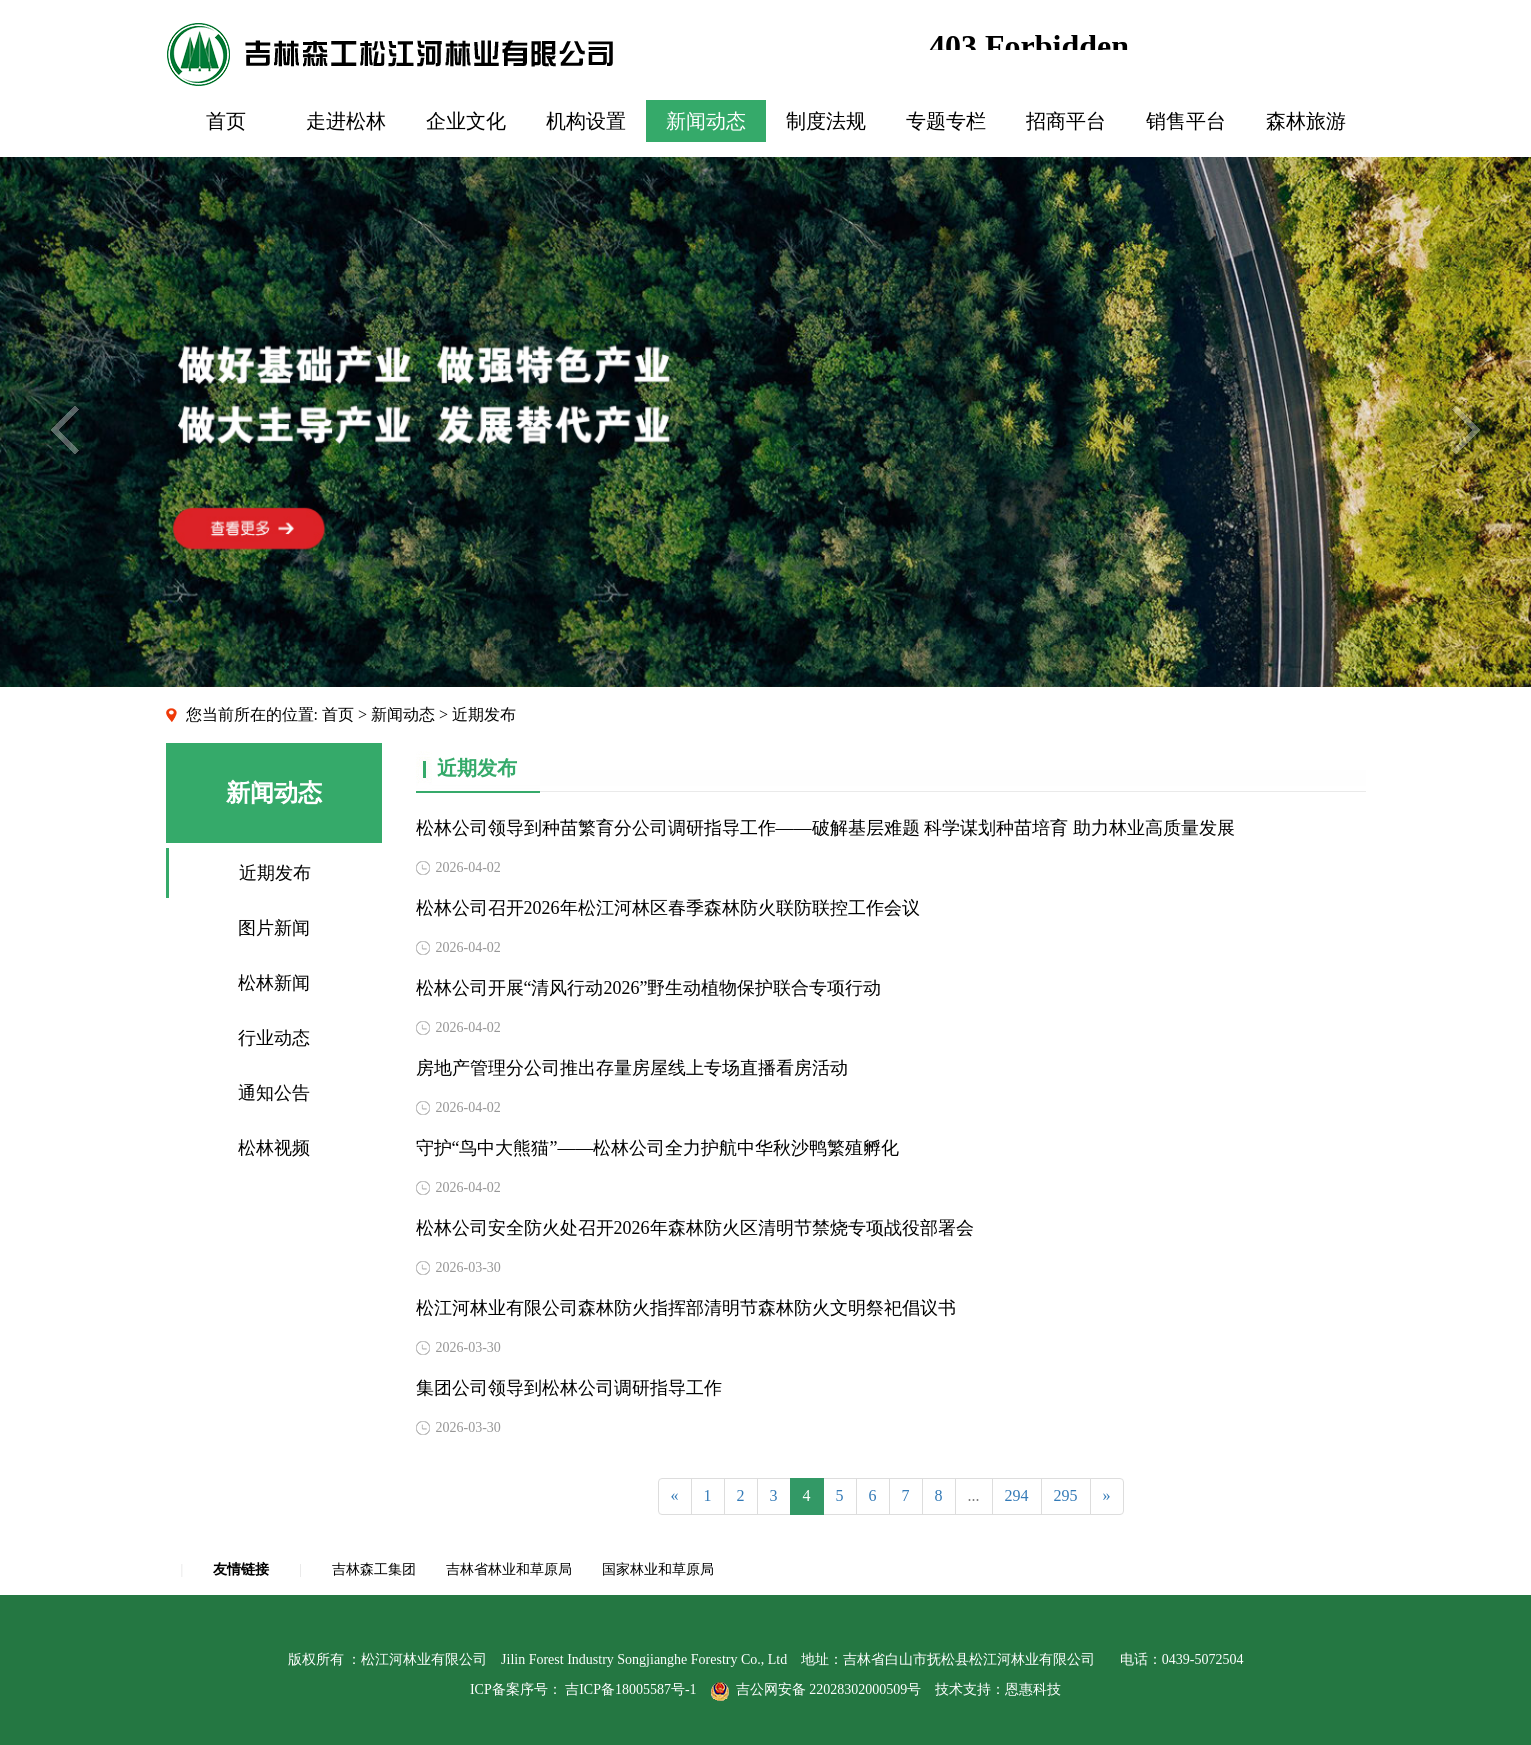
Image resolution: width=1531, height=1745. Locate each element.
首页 (226, 121)
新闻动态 (706, 121)
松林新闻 (274, 983)
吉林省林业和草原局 (509, 1569)
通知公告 (274, 1093)
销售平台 (1186, 121)
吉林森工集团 (374, 1569)
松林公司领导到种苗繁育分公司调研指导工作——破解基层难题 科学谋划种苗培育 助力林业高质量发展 (825, 828)
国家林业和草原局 (658, 1569)
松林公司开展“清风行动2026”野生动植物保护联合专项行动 (649, 988)
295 (1066, 1495)
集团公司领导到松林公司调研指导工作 (569, 1388)
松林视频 (274, 1148)
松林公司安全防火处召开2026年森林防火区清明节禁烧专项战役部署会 (695, 1228)
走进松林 (346, 121)
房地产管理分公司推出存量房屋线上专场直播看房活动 (632, 1068)
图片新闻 (274, 928)
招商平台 (1066, 121)
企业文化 (466, 121)
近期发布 (275, 873)
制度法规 (826, 121)
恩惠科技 (1033, 1689)
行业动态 (274, 1038)
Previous (64, 430)
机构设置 (586, 121)
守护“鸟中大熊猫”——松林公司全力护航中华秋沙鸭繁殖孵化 (658, 1148)
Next (1466, 430)
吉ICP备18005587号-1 (630, 1689)
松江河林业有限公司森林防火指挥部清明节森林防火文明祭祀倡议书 (686, 1308)
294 (1017, 1495)
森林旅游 (1306, 121)
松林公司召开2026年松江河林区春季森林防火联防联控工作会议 (668, 908)
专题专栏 (946, 121)
